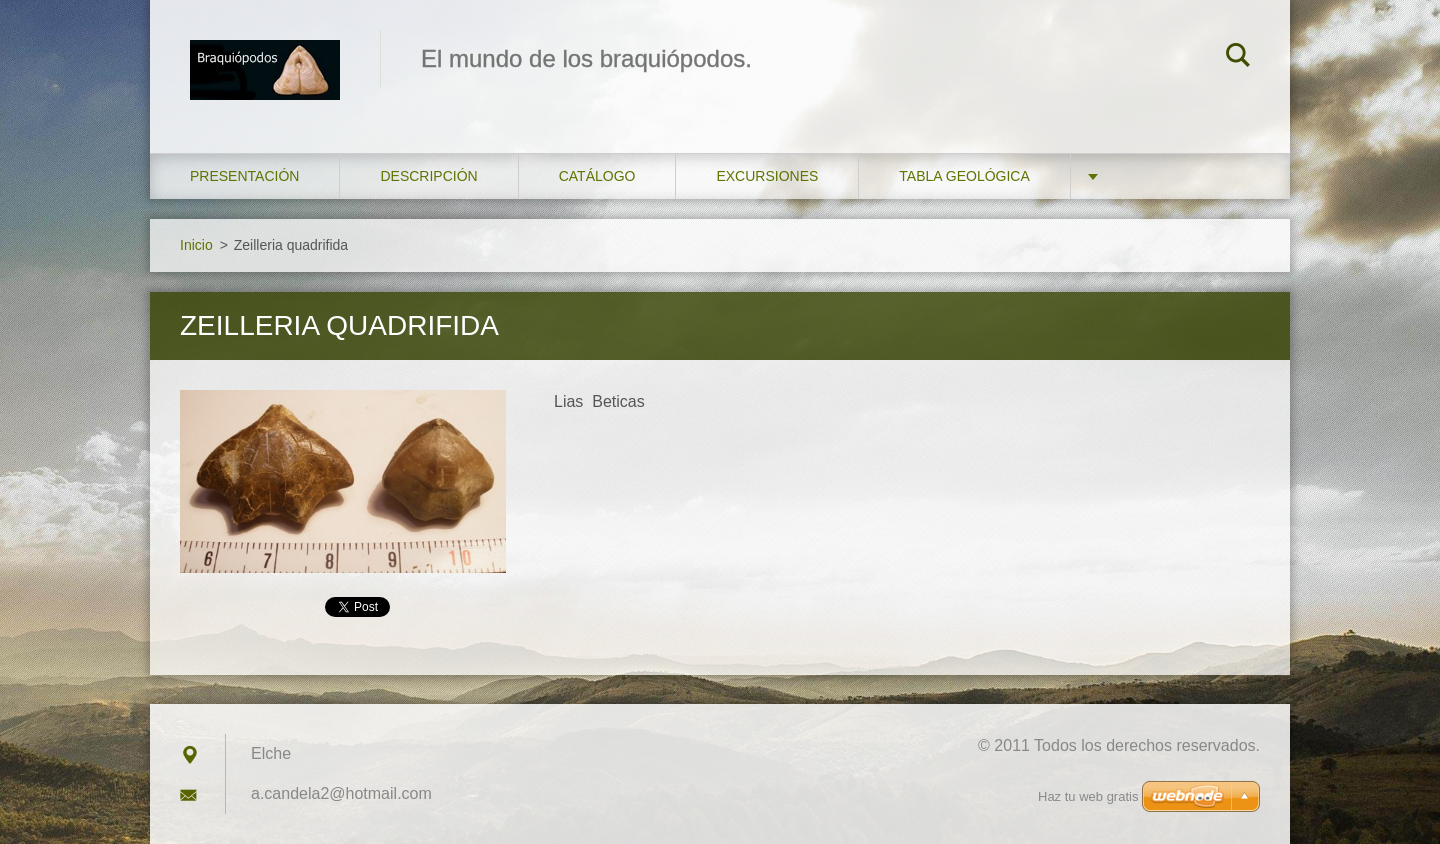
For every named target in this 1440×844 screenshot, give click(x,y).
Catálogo (597, 176)
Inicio (196, 245)
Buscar (1238, 58)
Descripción (428, 176)
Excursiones (767, 176)
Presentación (244, 176)
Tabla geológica (964, 176)
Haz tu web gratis (1088, 796)
